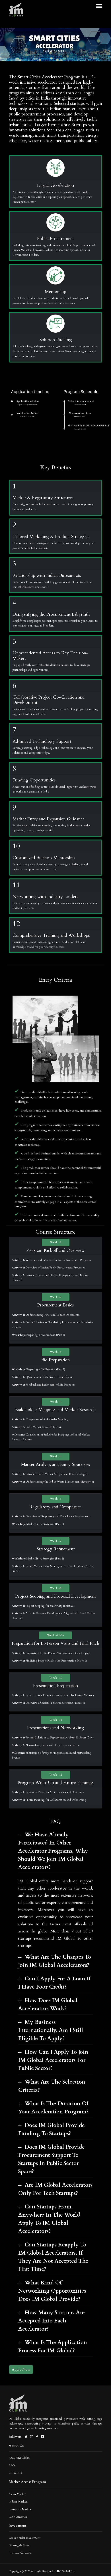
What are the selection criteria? (51, 2086)
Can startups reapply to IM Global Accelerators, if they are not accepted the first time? (53, 2257)
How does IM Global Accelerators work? (48, 2004)
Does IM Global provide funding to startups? (51, 2129)
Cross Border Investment (24, 2538)
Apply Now (21, 2369)
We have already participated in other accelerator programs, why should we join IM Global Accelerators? (53, 1851)
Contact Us (16, 2473)
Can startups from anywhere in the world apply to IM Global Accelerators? (49, 2219)
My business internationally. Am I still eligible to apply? (50, 2030)
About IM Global (19, 2458)
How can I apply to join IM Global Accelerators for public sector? (53, 2060)
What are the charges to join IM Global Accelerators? (54, 1961)
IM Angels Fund (19, 2545)
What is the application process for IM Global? (52, 2346)
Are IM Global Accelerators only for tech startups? (55, 2189)
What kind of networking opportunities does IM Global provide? (52, 2291)
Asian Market (17, 2494)
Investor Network (20, 2553)
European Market (20, 2509)
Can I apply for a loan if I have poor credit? (54, 1983)
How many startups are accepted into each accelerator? (51, 2321)
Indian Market (18, 2502)
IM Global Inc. (66, 2571)
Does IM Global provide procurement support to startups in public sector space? (51, 2159)
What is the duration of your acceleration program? (53, 2107)
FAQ (12, 2465)
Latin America (18, 2517)
